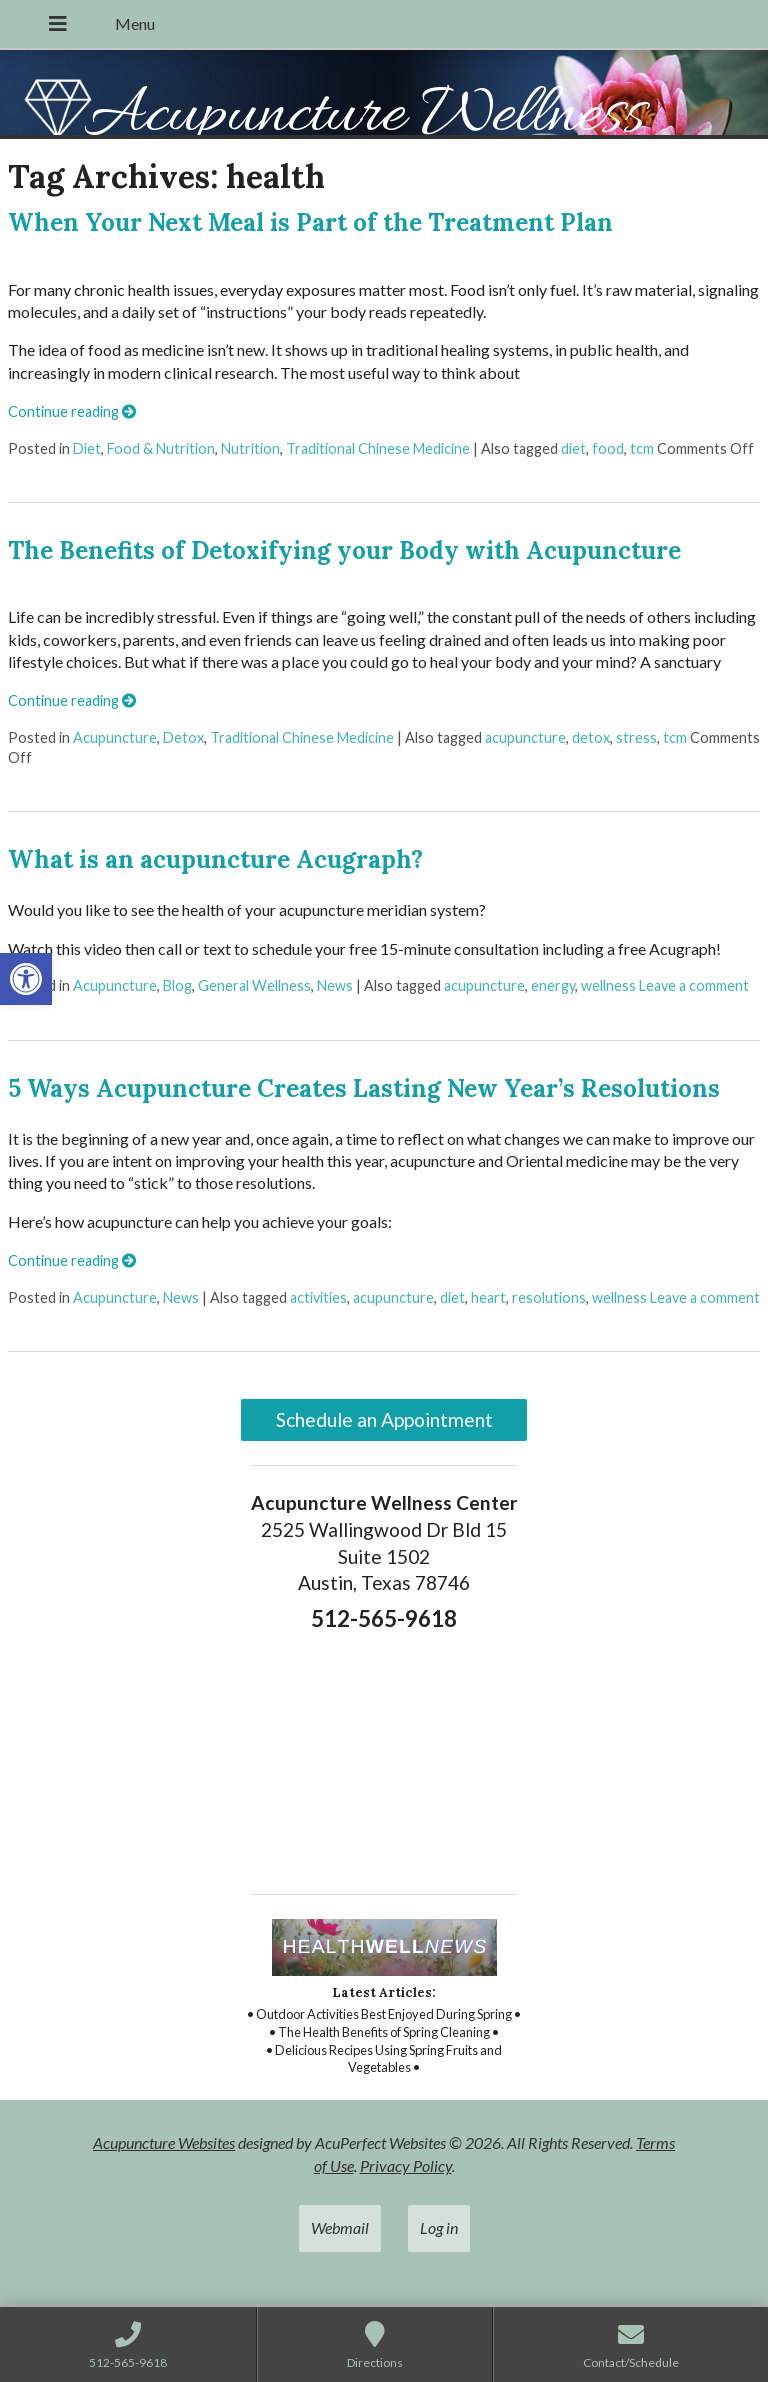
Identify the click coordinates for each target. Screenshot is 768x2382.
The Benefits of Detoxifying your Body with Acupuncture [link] (344, 550)
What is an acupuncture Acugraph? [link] (215, 859)
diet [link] (573, 448)
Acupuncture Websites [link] (164, 2142)
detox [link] (591, 737)
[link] (26, 979)
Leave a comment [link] (694, 985)
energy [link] (553, 985)
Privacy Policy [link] (406, 2165)
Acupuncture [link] (115, 737)
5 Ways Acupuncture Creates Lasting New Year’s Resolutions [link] (364, 1088)
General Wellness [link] (254, 985)
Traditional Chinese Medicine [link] (378, 448)
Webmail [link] (340, 2227)
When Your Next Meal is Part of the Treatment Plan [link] (310, 222)
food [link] (608, 448)
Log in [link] (439, 2227)
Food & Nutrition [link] (161, 448)
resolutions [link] (549, 1297)
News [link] (335, 985)
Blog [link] (177, 985)
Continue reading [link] (72, 411)
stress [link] (636, 737)
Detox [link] (183, 737)
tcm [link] (642, 448)
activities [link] (318, 1297)
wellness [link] (608, 985)
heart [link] (488, 1297)
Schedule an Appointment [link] (384, 1419)
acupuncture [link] (525, 737)
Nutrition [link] (250, 448)
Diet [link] (87, 448)
